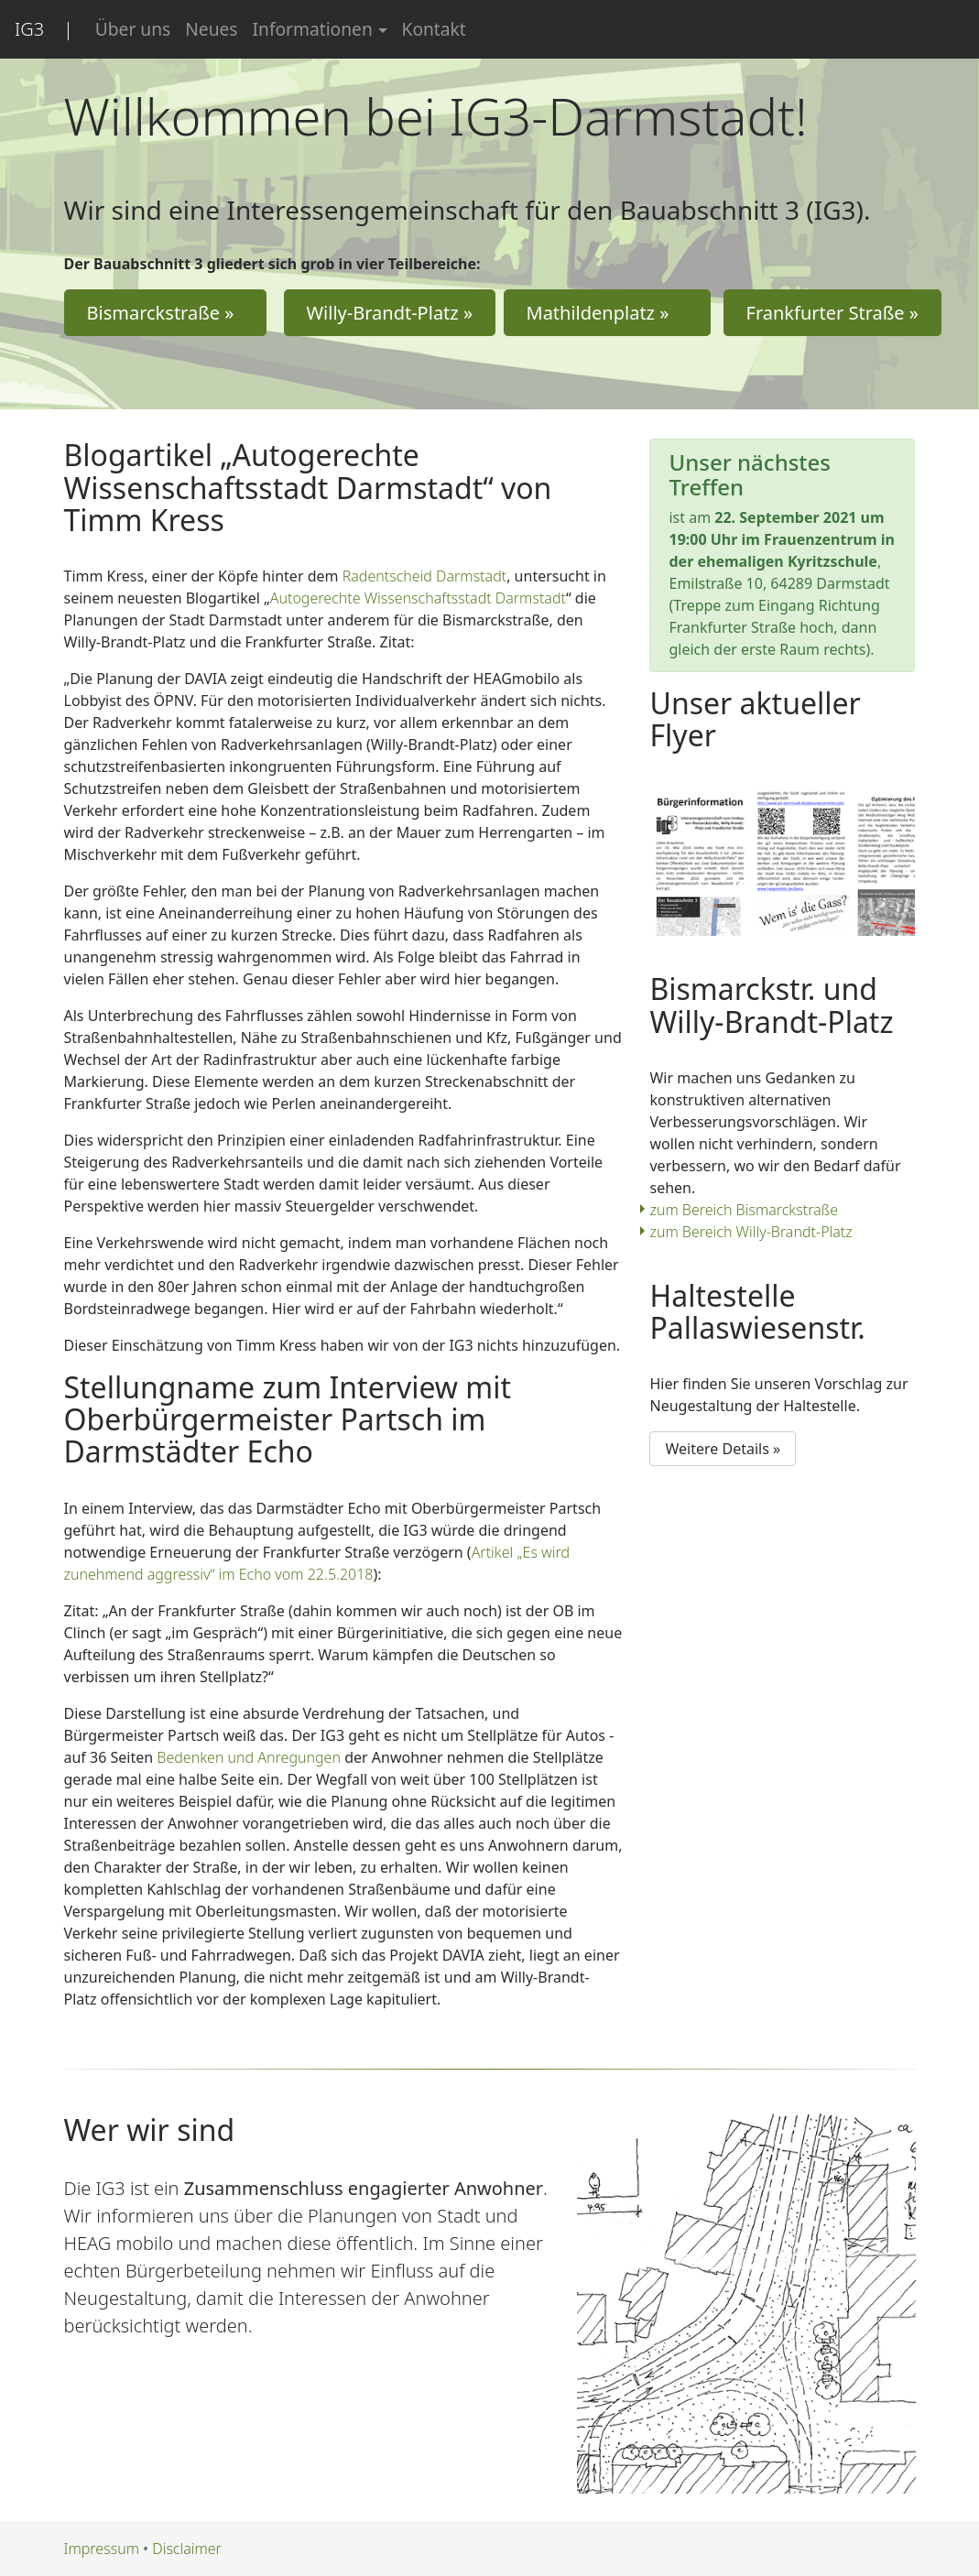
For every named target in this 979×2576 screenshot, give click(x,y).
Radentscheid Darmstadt (425, 576)
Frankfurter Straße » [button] (832, 312)
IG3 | (44, 28)
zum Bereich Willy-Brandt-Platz (750, 1232)
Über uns (132, 28)
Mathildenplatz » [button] (608, 312)
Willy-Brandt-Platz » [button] (390, 312)
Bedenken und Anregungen (249, 1757)
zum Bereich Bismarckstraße (743, 1210)
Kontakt (434, 28)
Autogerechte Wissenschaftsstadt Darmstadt (418, 598)
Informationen (313, 28)
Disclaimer (187, 2548)
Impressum (101, 2548)
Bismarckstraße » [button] (165, 312)
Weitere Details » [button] (722, 1449)
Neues (211, 28)
